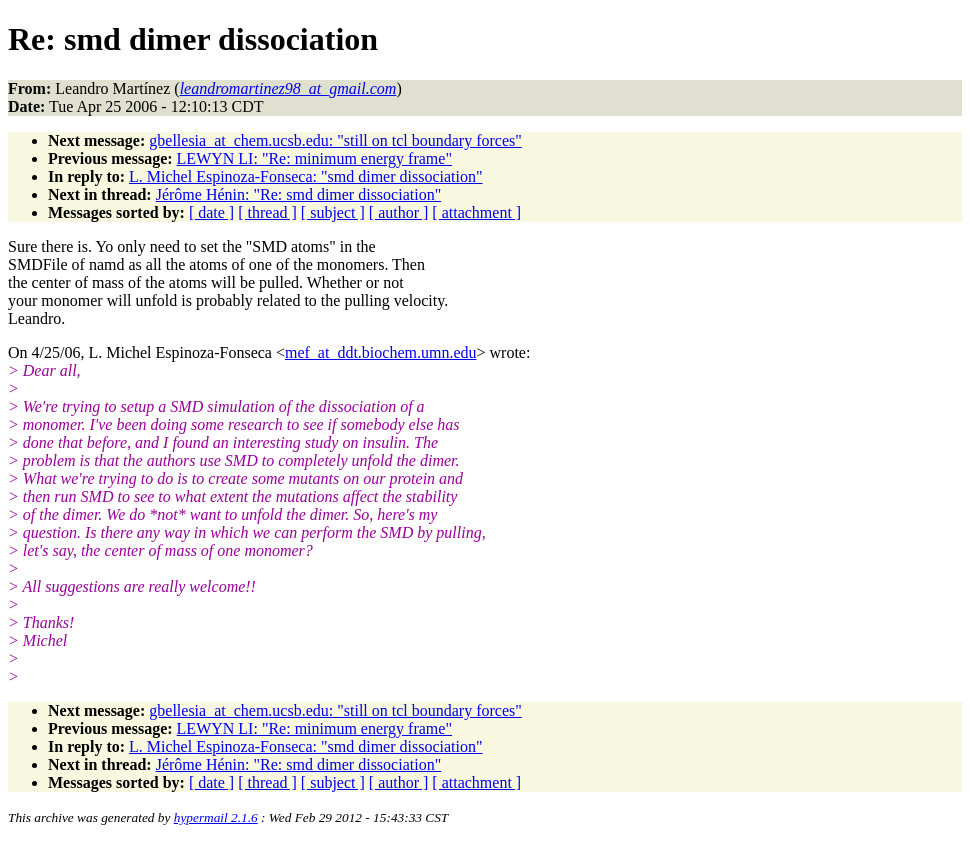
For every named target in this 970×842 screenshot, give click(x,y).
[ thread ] (267, 212)
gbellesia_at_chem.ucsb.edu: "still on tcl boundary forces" (335, 140)
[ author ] (399, 212)
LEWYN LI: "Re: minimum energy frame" (314, 158)
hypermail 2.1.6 (216, 817)
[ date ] (211, 212)
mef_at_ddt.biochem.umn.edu (381, 352)
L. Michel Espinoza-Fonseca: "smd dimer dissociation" (305, 176)
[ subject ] (333, 212)
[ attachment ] (476, 212)
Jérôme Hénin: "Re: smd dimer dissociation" (298, 194)
